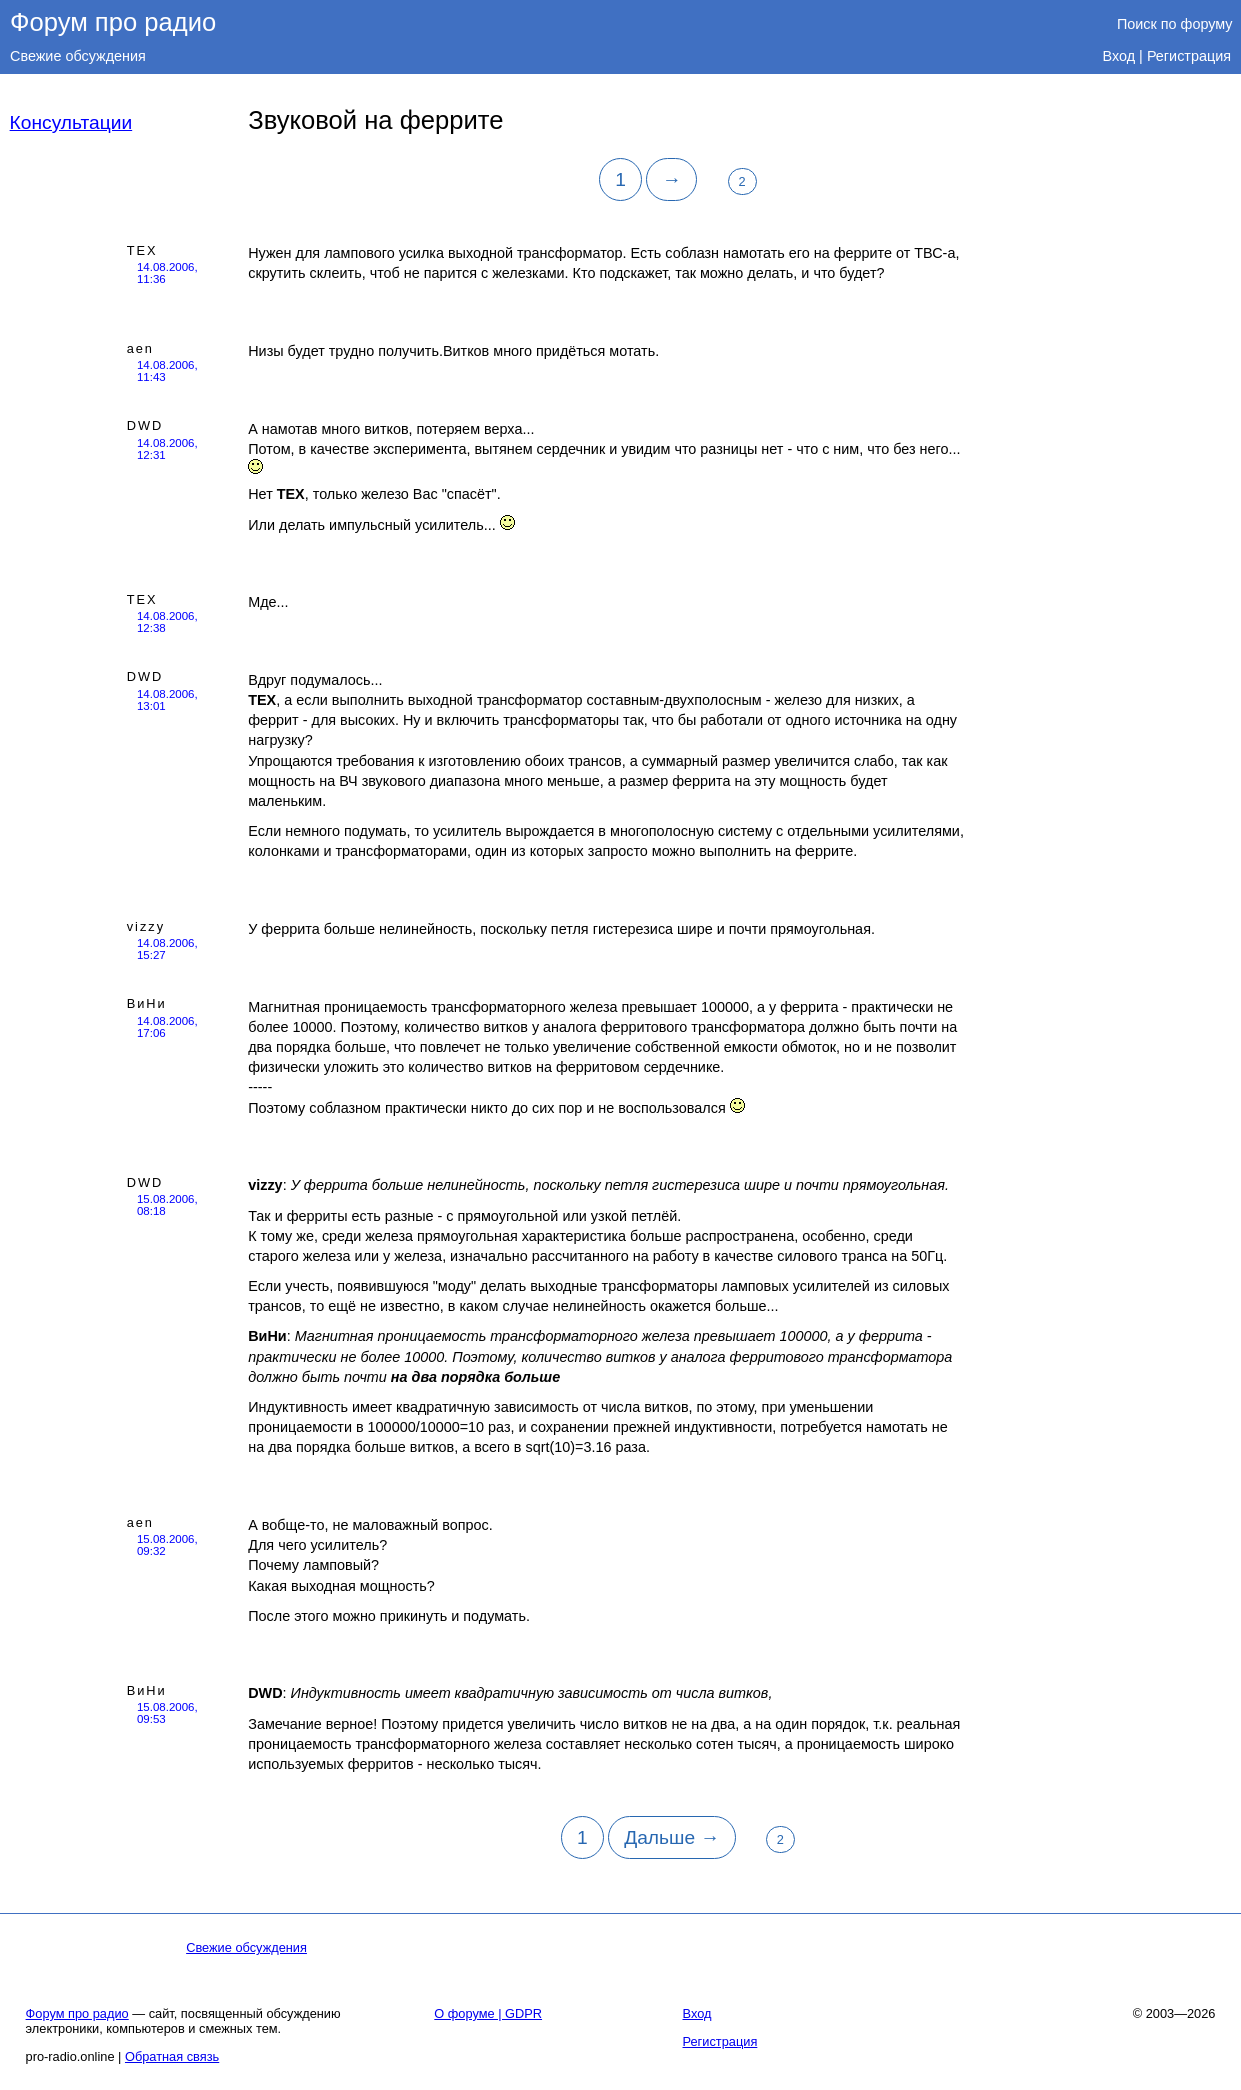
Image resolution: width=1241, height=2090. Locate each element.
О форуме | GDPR (488, 2013)
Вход (1119, 56)
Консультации (71, 122)
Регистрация (1189, 56)
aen (140, 348)
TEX (142, 250)
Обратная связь (172, 2056)
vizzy (146, 926)
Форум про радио (113, 22)
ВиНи (147, 1003)
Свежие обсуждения (78, 56)
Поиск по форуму (1175, 24)
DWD (145, 425)
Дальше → (671, 1837)
